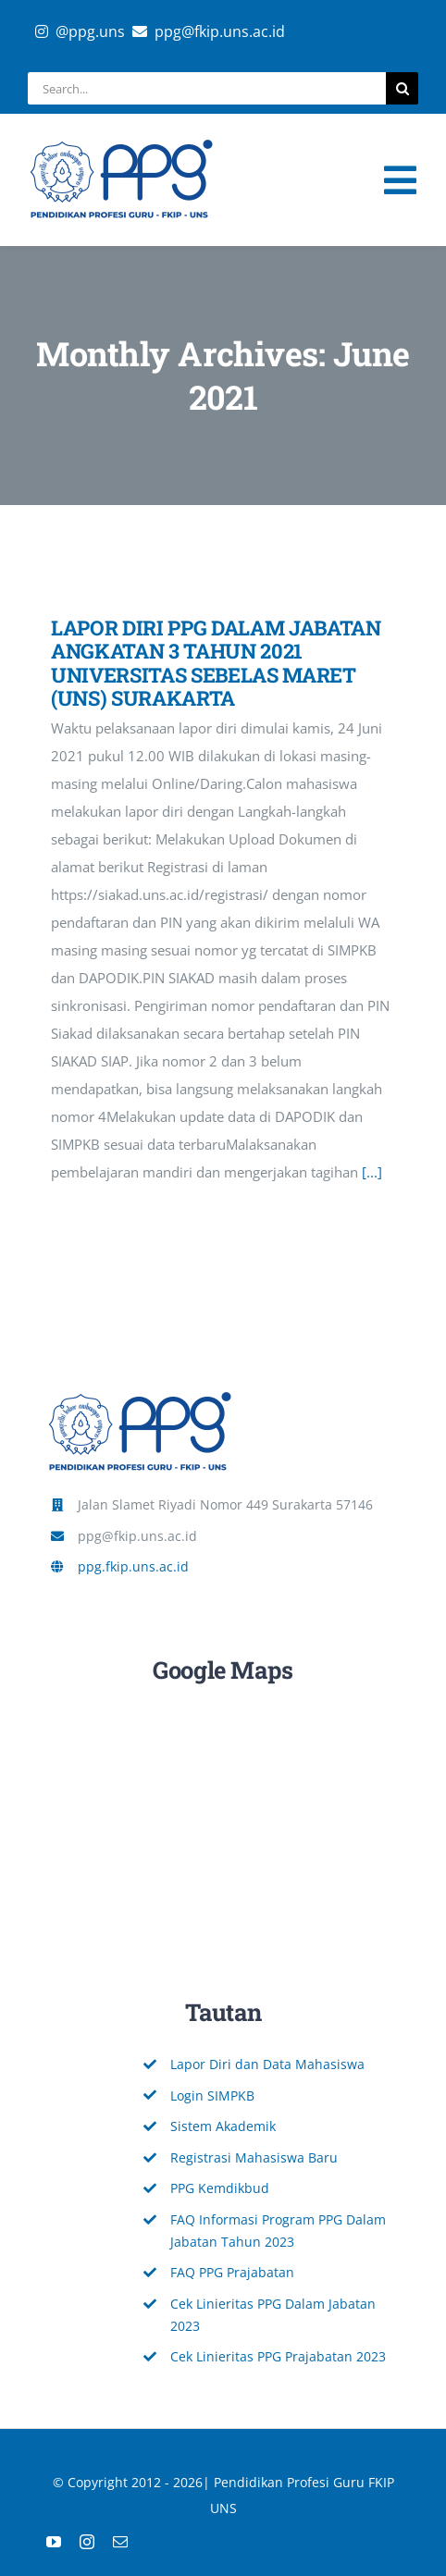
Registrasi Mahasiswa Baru (254, 2157)
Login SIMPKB (212, 2095)
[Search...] (207, 88)
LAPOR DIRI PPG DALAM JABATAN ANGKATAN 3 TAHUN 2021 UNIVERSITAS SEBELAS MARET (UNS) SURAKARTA (216, 662)
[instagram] (87, 2541)
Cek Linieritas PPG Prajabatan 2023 (278, 2356)
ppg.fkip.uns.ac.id (133, 1566)
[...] (372, 1172)
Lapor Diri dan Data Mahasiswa (267, 2064)
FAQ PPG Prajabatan (232, 2272)
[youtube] (53, 2541)
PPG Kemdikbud (219, 2188)
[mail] (120, 2541)
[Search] (402, 88)
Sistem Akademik (223, 2126)
